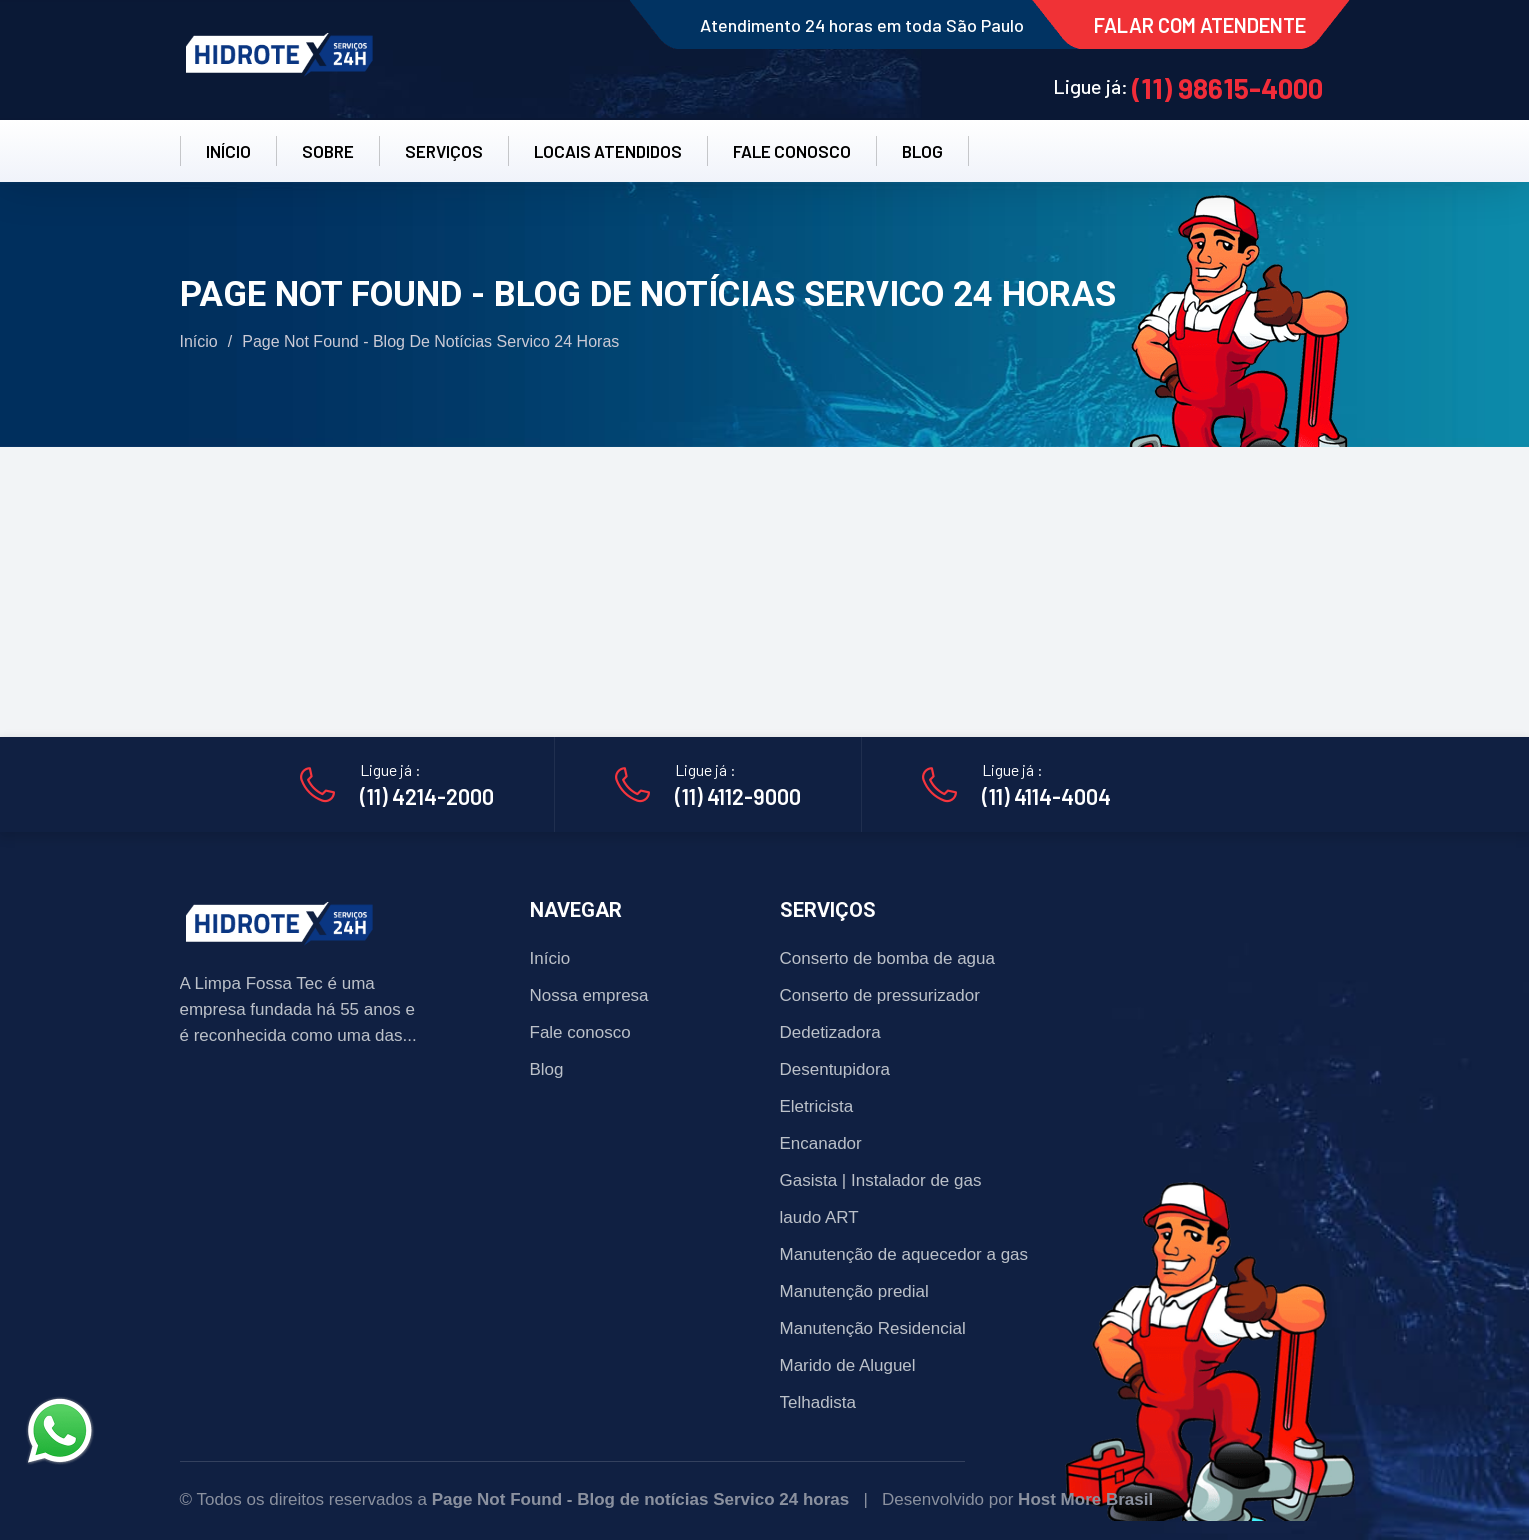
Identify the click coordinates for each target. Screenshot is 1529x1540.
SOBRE (328, 151)
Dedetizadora (830, 1032)
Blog (547, 1069)
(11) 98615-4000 (1227, 88)
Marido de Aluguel (848, 1365)
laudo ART (819, 1217)
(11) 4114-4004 (1046, 796)
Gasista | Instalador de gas (881, 1180)
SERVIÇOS (444, 151)
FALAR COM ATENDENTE (1200, 25)
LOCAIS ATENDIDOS (608, 151)
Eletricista (817, 1106)
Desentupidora (835, 1069)
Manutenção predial (854, 1291)
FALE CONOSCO (792, 151)
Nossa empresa (589, 995)
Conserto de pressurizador (880, 995)
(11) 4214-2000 (427, 796)
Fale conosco (580, 1032)
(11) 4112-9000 (738, 796)
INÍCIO (228, 151)
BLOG (922, 151)
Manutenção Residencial (873, 1328)
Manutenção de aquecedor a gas (904, 1254)
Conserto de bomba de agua (888, 958)
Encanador (821, 1143)
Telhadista (818, 1402)
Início (199, 341)
